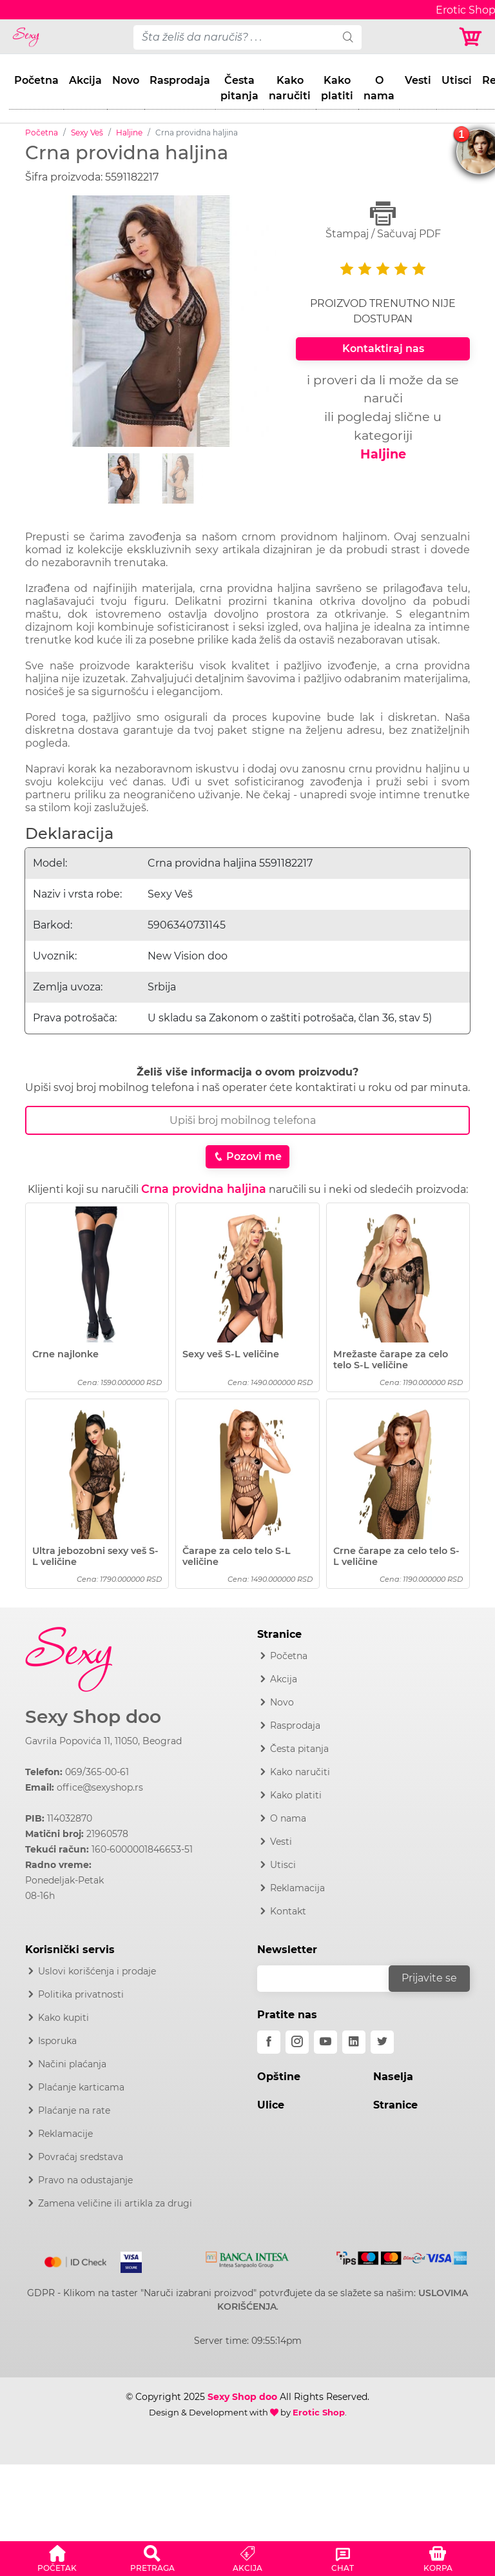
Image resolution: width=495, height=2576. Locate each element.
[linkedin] (353, 2042)
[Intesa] (247, 2257)
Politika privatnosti (81, 1994)
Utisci (457, 80)
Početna (36, 80)
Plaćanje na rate (74, 2110)
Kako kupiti (63, 2017)
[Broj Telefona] (247, 1120)
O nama (379, 88)
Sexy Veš (87, 132)
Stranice (395, 2105)
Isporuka (57, 2040)
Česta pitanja (239, 88)
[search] (348, 37)
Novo (125, 80)
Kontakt (288, 1911)
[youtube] (325, 2042)
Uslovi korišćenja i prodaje (97, 1971)
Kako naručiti (290, 88)
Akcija (85, 80)
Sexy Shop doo (93, 1716)
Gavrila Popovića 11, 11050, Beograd (103, 1741)
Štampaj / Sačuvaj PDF (383, 220)
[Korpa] (471, 37)
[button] (57, 2556)
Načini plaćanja (72, 2064)
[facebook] (268, 2042)
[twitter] (382, 2042)
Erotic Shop (319, 2412)
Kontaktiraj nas (383, 348)
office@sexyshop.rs (100, 1787)
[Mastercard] (76, 2259)
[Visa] (126, 2259)
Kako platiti (337, 88)
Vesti (418, 80)
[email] (331, 1978)
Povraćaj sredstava (80, 2156)
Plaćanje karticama (81, 2087)
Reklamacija (297, 1888)
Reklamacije (65, 2133)
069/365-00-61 (97, 1772)
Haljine (129, 132)
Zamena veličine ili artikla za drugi (115, 2203)
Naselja (393, 2076)
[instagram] (297, 2042)
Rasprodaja (180, 80)
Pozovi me (247, 1156)
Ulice (270, 2105)
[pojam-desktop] (234, 37)
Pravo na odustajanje (85, 2180)
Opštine (278, 2076)
